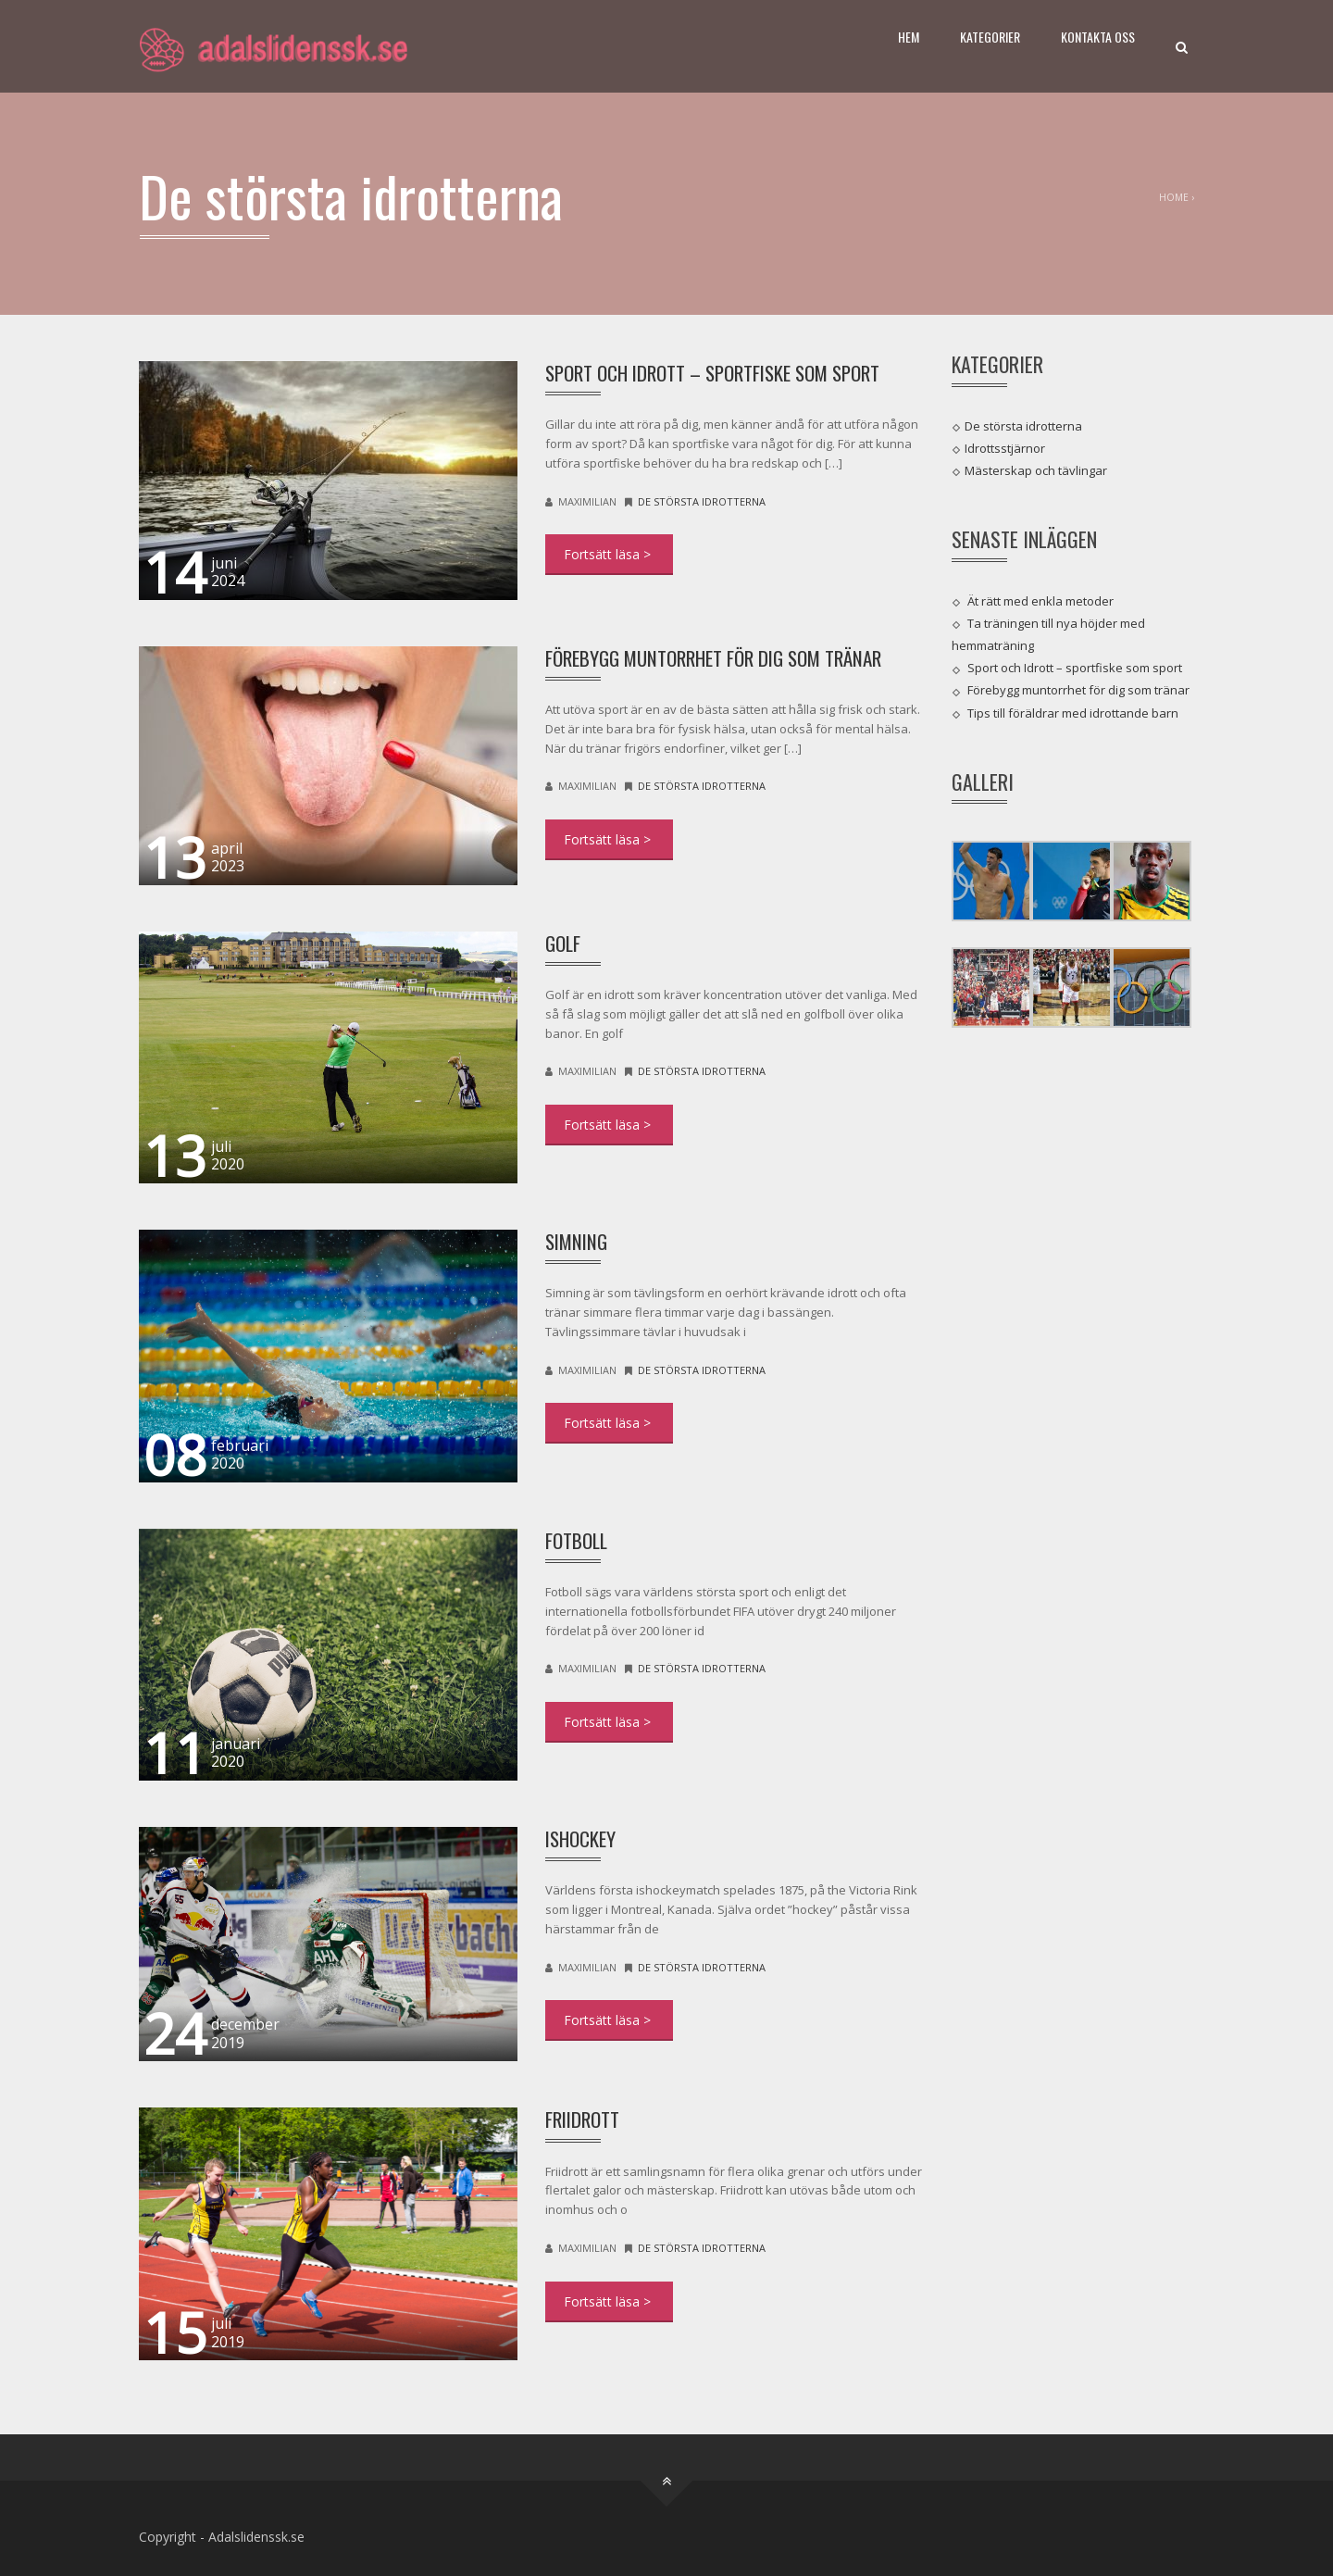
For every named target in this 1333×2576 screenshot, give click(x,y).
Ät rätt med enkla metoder (1040, 600)
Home (1174, 197)
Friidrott (582, 2119)
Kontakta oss (1098, 36)
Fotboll (576, 1540)
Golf (562, 943)
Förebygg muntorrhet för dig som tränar (713, 658)
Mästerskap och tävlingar (1036, 470)
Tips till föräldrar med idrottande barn (1072, 712)
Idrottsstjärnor (1005, 448)
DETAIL (609, 554)
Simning (576, 1241)
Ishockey (580, 1838)
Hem (908, 36)
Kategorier (990, 36)
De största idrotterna (702, 501)
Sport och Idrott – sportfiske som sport (712, 372)
